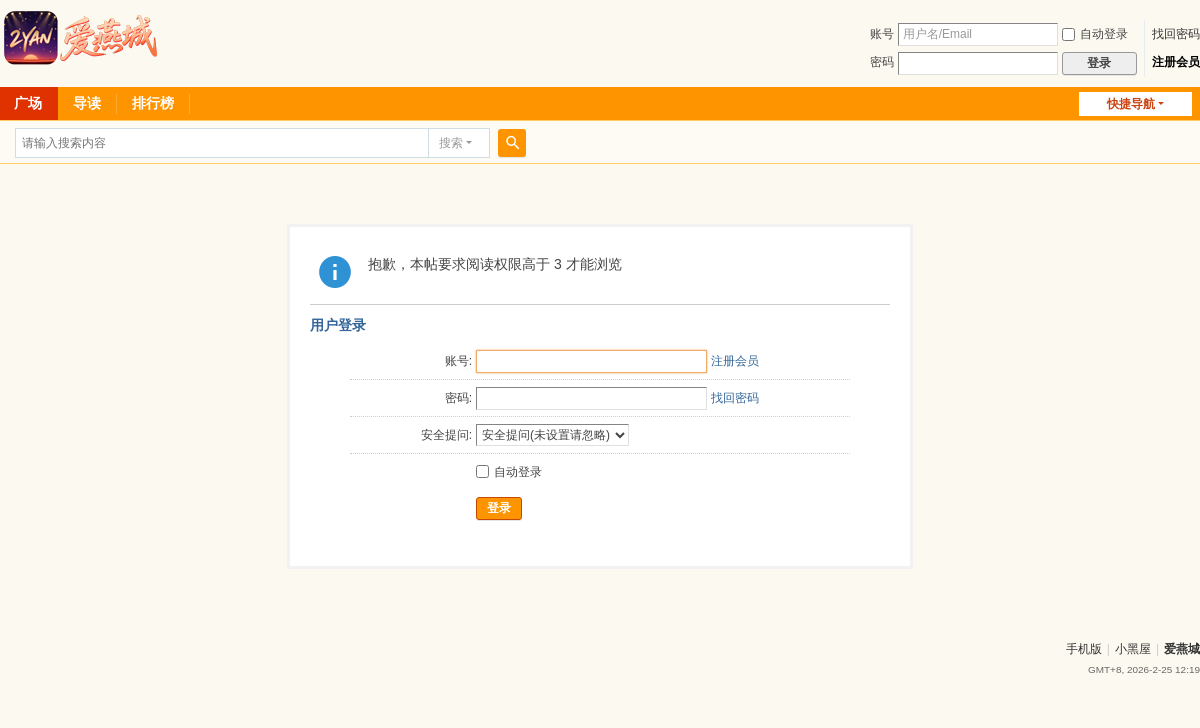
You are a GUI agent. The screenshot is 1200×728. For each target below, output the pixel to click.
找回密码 (1176, 34)
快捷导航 (1131, 104)
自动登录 (1095, 34)
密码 (882, 62)
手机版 (1084, 649)
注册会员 (1176, 62)
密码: (458, 398)
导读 (87, 103)
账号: (458, 361)
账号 (882, 34)
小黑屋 (1133, 649)
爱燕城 (1182, 649)
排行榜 (153, 103)
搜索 (451, 143)
